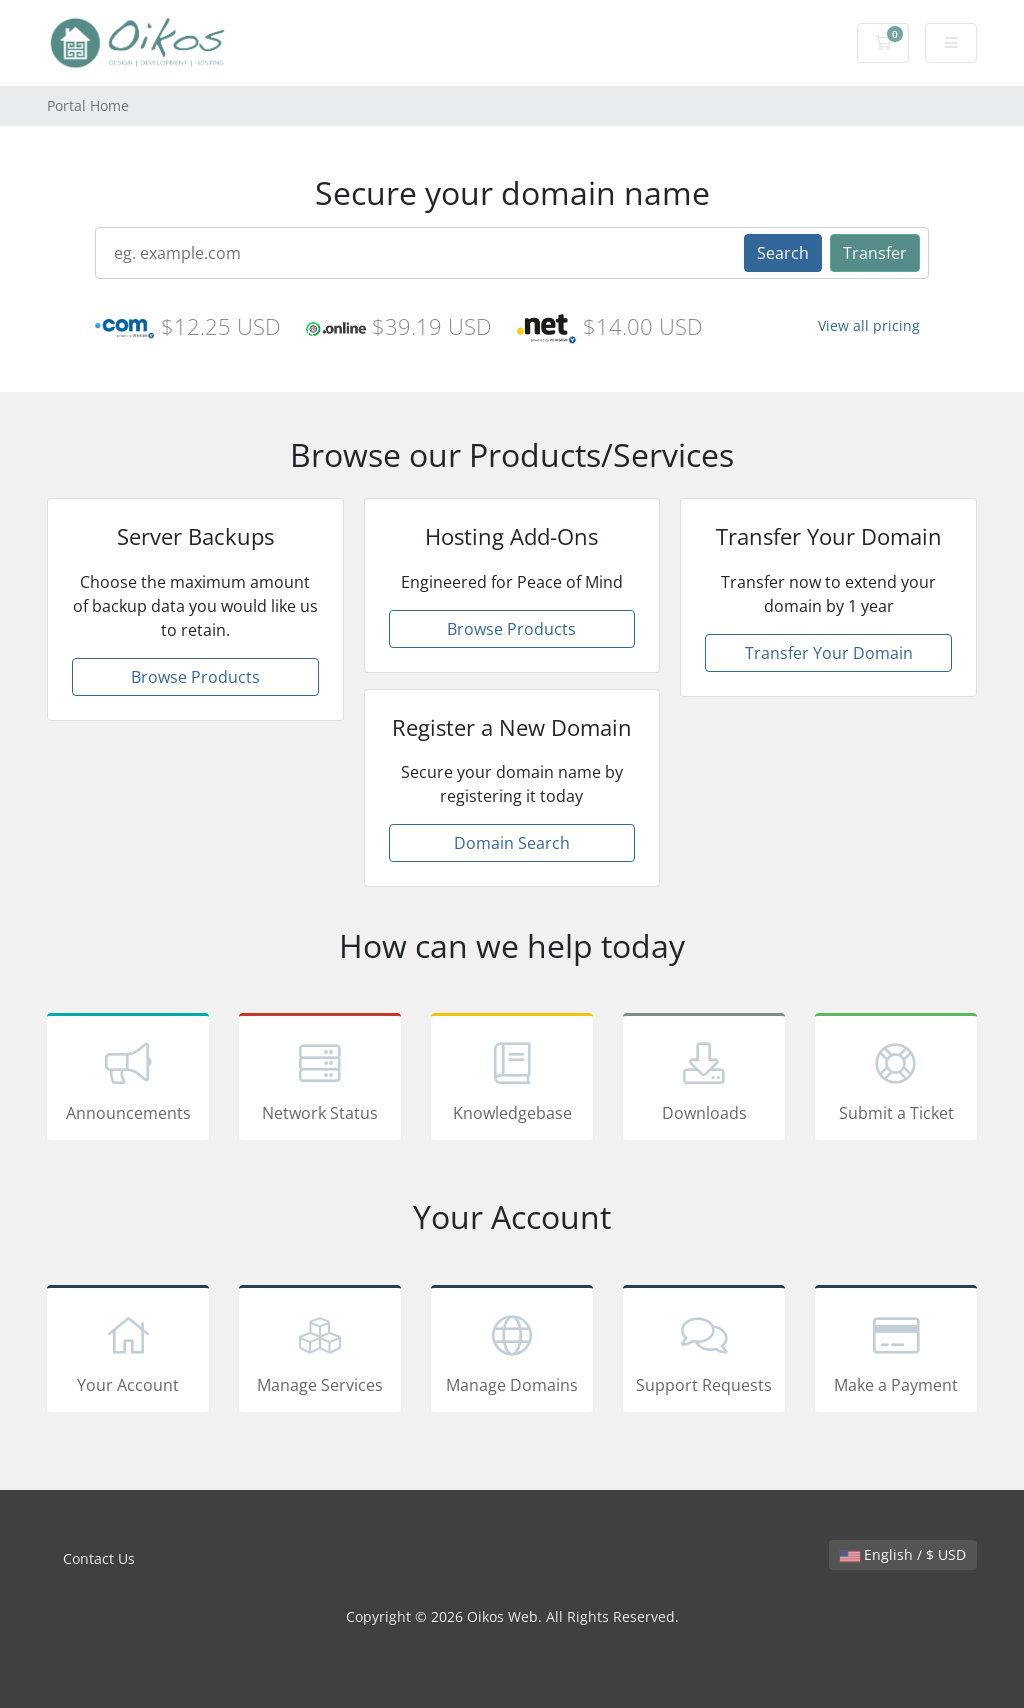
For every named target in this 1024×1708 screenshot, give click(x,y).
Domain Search (512, 843)
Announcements (128, 1080)
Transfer (875, 253)
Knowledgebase (512, 1080)
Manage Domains (512, 1352)
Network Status (320, 1080)
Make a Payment (896, 1352)
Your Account (128, 1352)
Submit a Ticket (896, 1080)
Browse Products (195, 677)
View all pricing (869, 325)
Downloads (704, 1080)
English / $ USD (903, 1554)
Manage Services (320, 1352)
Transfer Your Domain (829, 653)
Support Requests (704, 1352)
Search (783, 253)
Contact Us (99, 1558)
